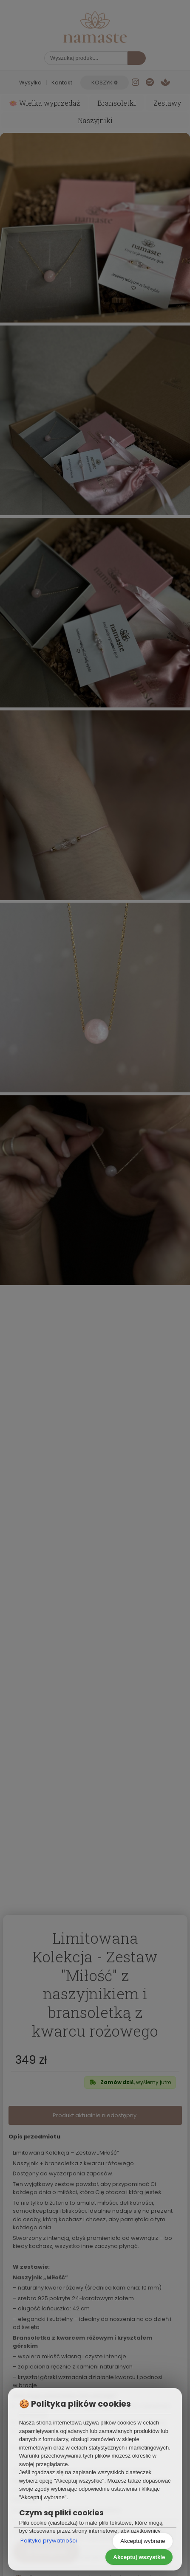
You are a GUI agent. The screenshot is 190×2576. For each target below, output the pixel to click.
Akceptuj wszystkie (139, 2557)
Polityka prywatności (48, 2541)
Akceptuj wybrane (142, 2541)
